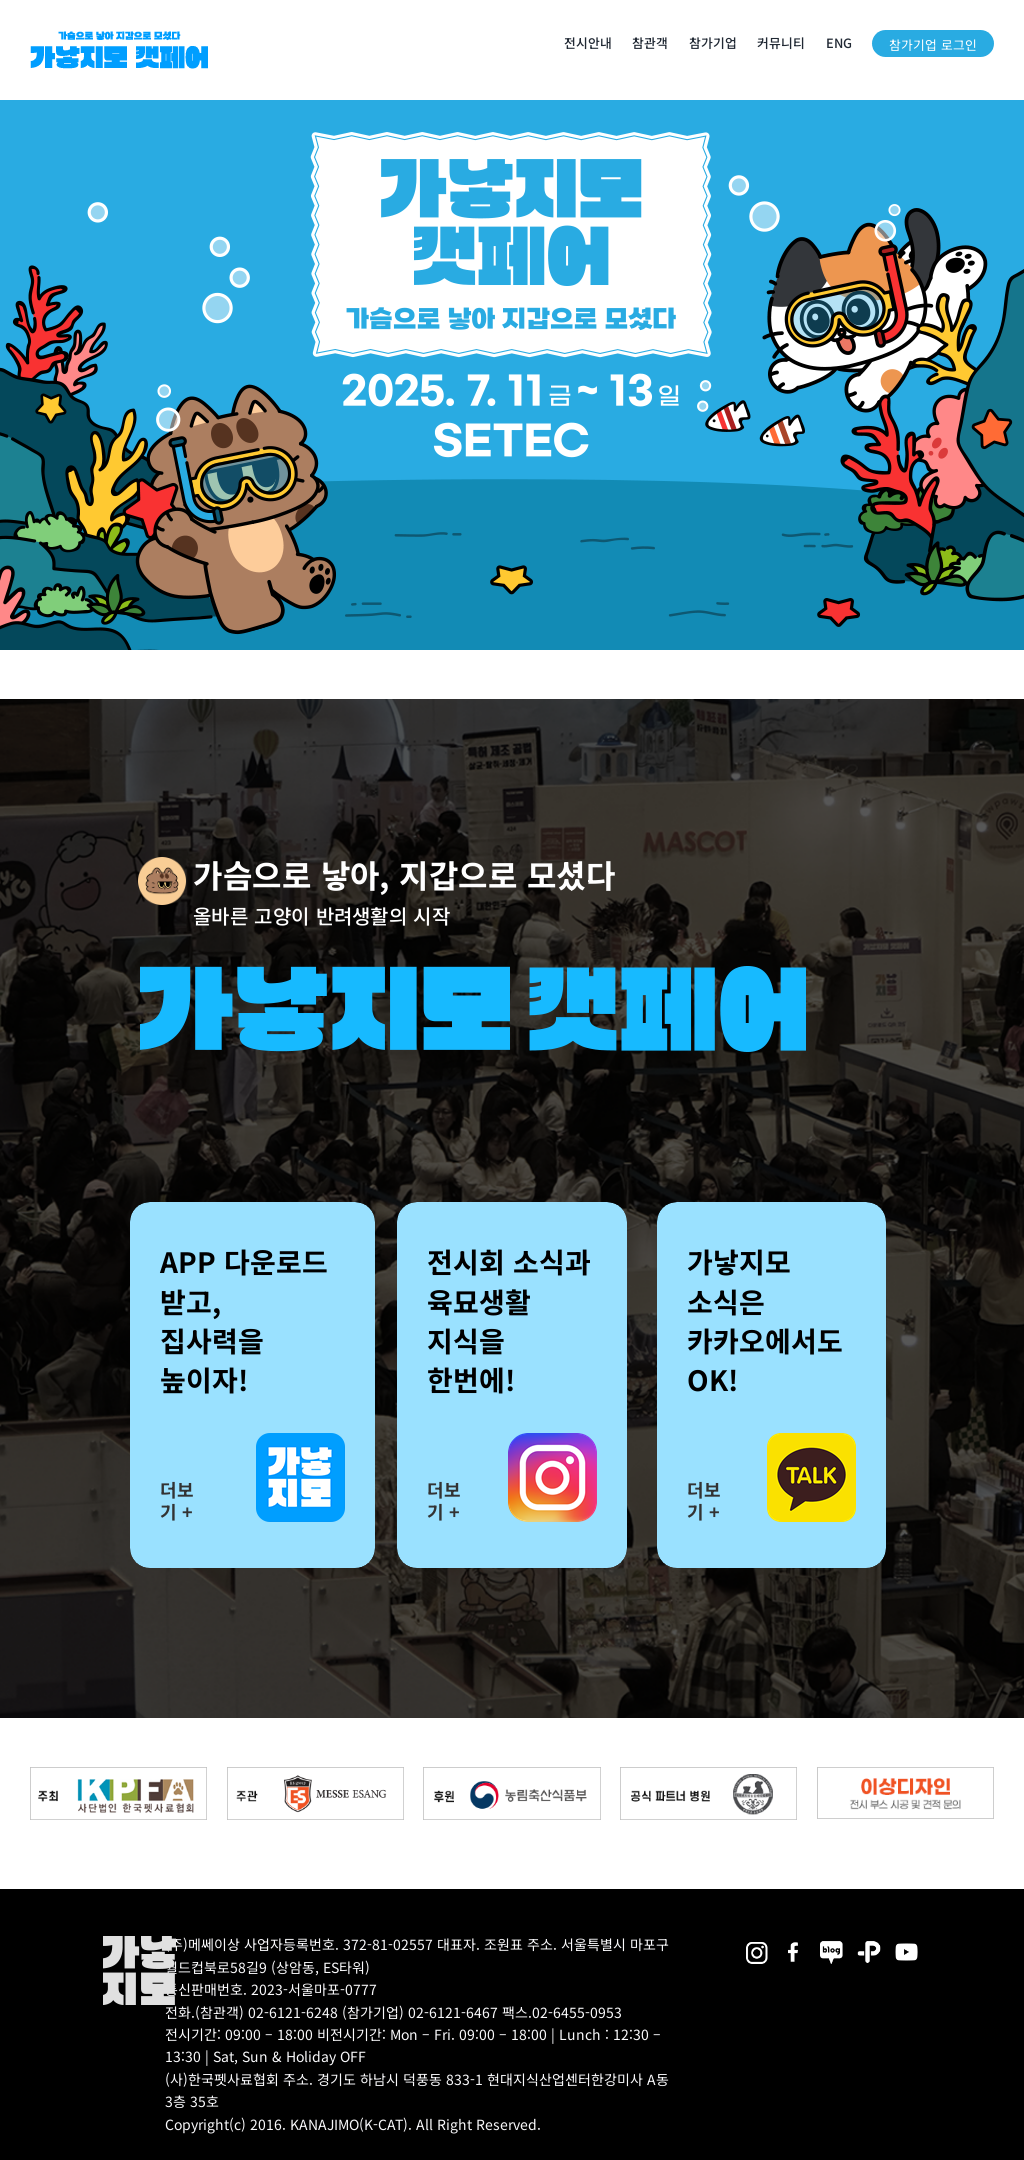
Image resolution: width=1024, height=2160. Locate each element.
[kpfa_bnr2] (118, 1774)
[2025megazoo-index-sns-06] (869, 1942)
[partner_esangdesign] (905, 1774)
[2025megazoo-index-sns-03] (907, 1942)
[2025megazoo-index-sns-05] (832, 1942)
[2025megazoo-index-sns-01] (794, 1942)
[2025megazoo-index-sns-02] (757, 1942)
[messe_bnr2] (315, 1774)
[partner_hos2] (708, 1774)
